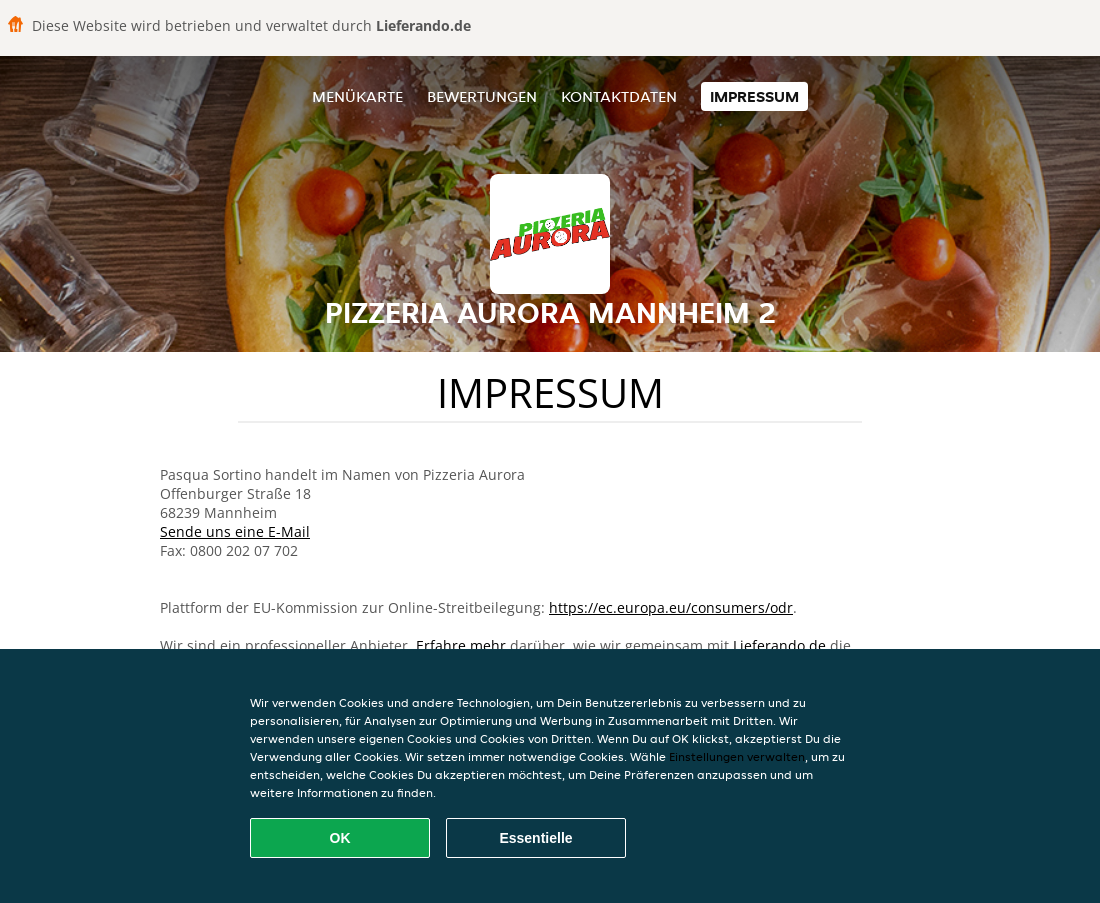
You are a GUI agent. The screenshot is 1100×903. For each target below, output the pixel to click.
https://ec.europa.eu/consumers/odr (671, 607)
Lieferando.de (779, 645)
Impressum (754, 96)
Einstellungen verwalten (737, 756)
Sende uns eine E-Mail (235, 531)
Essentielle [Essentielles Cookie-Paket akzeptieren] (535, 838)
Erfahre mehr (461, 645)
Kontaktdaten (619, 96)
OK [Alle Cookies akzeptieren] (340, 838)
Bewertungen (482, 96)
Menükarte (357, 96)
